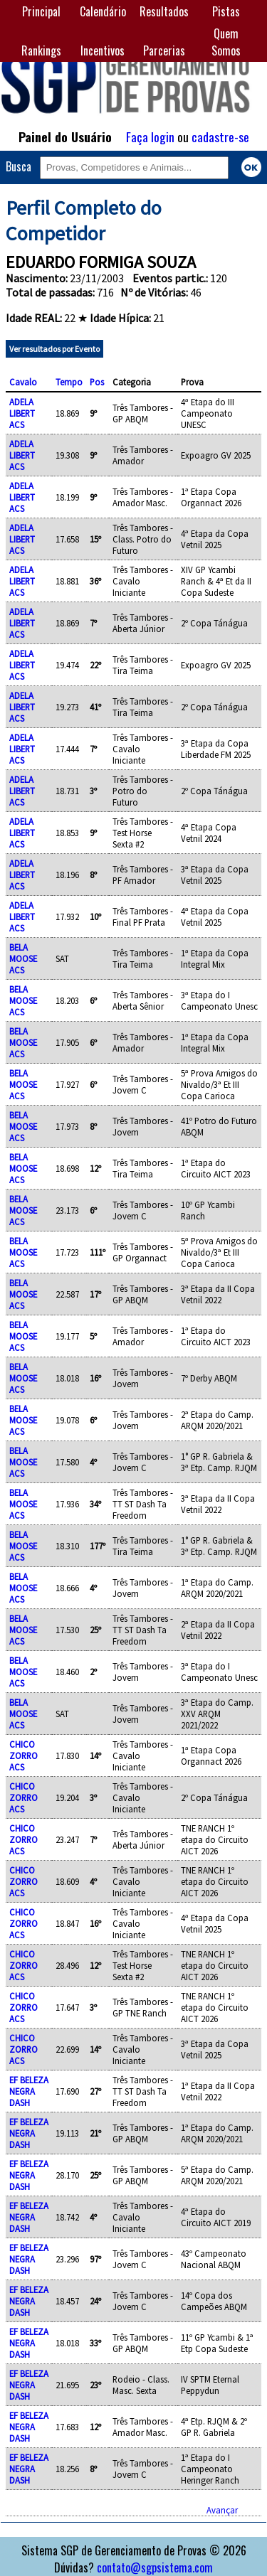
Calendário (103, 11)
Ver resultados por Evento (54, 348)
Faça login (150, 136)
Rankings (41, 50)
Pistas (226, 11)
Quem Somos (226, 42)
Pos (97, 382)
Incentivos (102, 50)
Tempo (69, 382)
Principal (41, 11)
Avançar (222, 2510)
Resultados (164, 11)
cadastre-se (220, 136)
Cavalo (23, 382)
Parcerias (164, 50)
